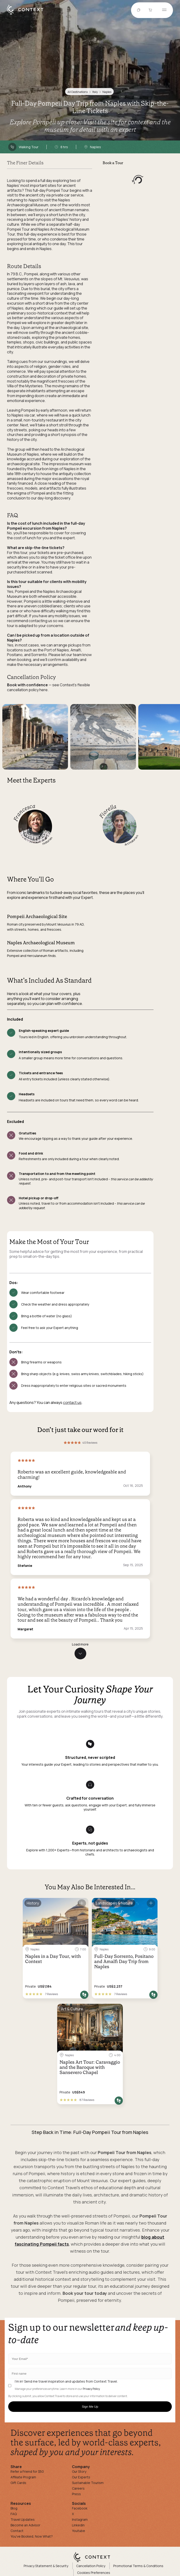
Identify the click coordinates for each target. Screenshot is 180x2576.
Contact (17, 2530)
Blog (14, 2508)
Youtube (78, 2530)
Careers (78, 2488)
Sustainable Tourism (88, 2482)
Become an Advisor (25, 2525)
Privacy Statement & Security (46, 2566)
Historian (47, 841)
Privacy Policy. (91, 2389)
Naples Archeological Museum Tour (48, 232)
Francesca (23, 812)
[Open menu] (164, 10)
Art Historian (131, 840)
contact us (72, 1402)
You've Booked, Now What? (32, 2536)
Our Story (79, 2471)
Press (76, 2494)
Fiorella (107, 810)
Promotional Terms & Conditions (138, 2566)
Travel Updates (23, 2519)
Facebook (79, 2508)
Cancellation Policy (90, 2566)
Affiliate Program (23, 2477)
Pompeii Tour (18, 229)
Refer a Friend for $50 (27, 2471)
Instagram (80, 2519)
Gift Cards (18, 2482)
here (43, 689)
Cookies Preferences (93, 2572)
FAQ (14, 2514)
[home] (27, 14)
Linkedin (78, 2525)
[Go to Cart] (151, 10)
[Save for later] (82, 1903)
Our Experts (81, 2477)
